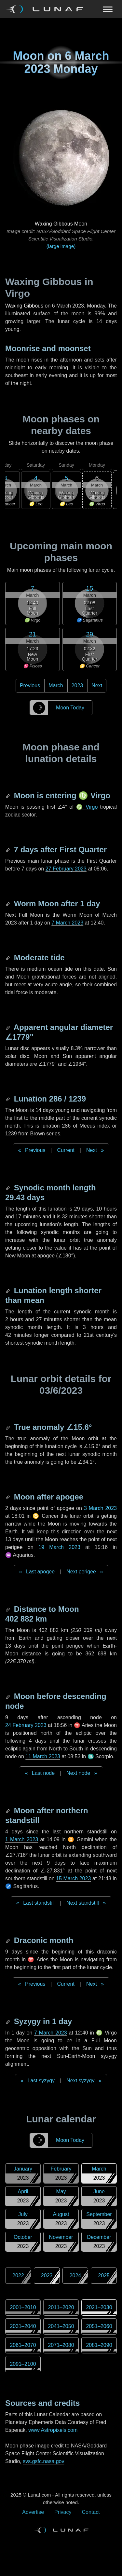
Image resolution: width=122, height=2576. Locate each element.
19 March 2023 (59, 1547)
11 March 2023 (42, 1756)
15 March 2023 (73, 1878)
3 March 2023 (100, 1508)
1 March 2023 (21, 1839)
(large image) (61, 246)
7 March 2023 (67, 922)
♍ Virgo (87, 807)
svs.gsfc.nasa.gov (43, 2461)
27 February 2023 (66, 868)
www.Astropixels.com (52, 2430)
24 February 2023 (26, 1725)
